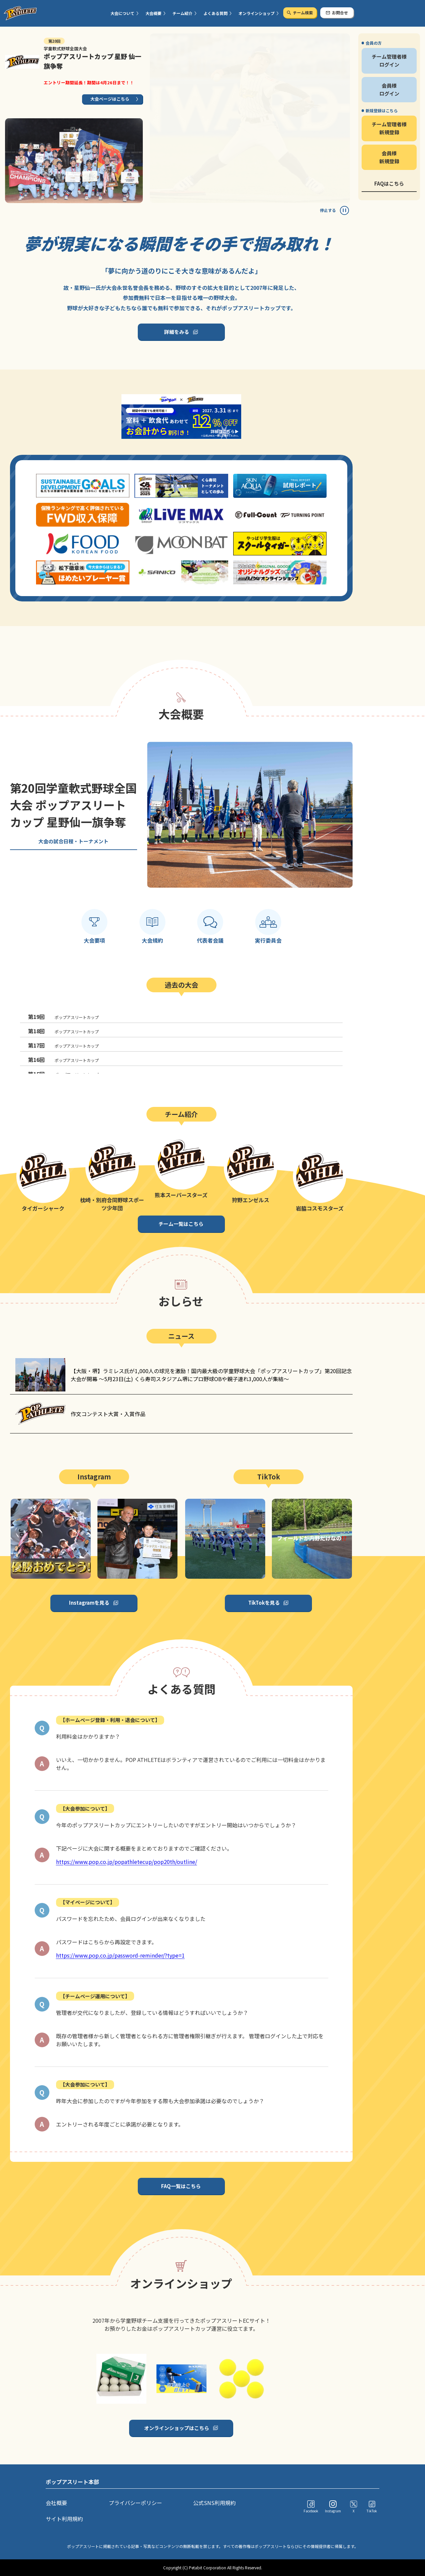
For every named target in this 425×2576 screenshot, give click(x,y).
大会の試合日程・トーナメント (73, 841)
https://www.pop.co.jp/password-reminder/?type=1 (120, 1955)
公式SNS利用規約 (214, 2503)
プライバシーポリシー (135, 2503)
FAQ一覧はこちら (181, 2185)
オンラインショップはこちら (176, 2427)
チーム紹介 (182, 13)
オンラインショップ (257, 13)
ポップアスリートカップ (63, 1017)
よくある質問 (215, 13)
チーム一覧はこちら (180, 1223)
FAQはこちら (389, 183)
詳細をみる (176, 331)
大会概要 (153, 13)
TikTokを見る (264, 1602)
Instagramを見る (89, 1602)
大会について (122, 13)
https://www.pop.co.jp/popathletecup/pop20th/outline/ (126, 1862)
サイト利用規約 (64, 2519)
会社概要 (56, 2503)
